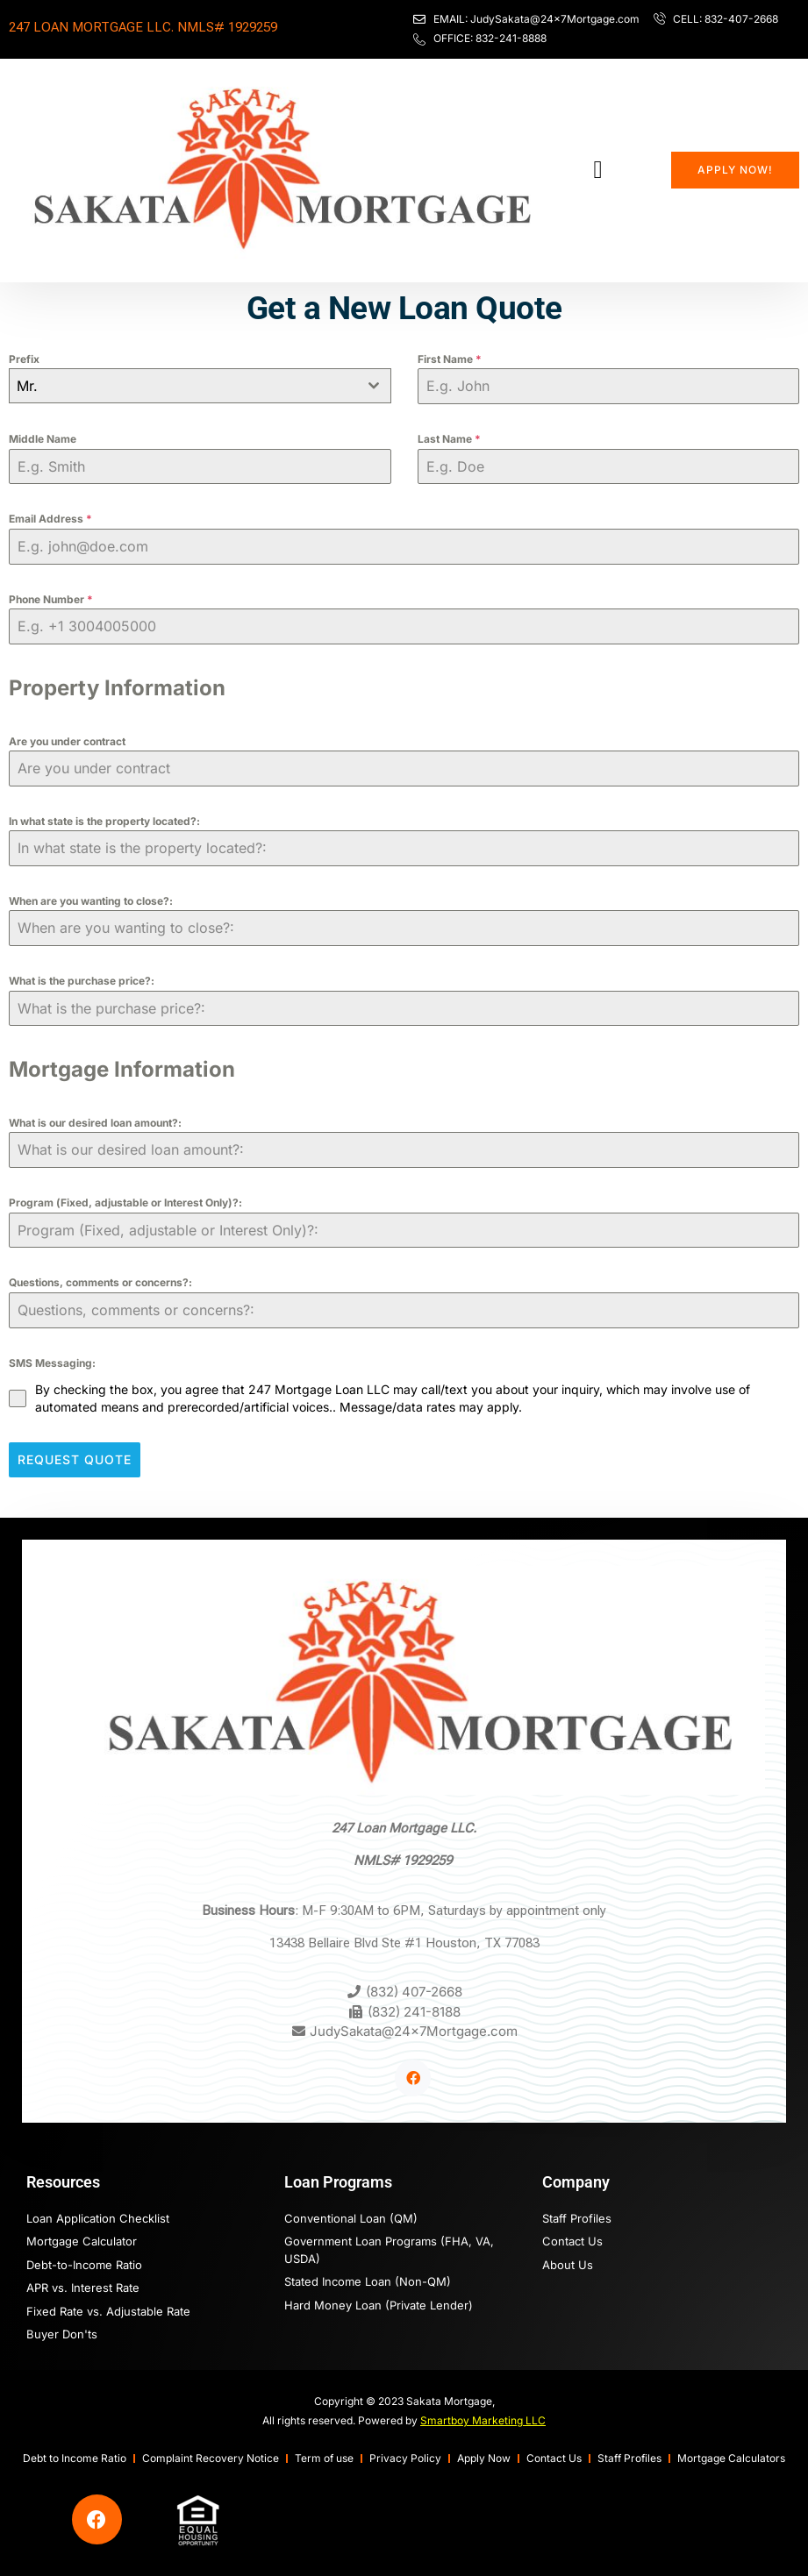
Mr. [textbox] (27, 386)
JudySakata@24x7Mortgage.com (414, 2026)
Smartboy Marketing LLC (483, 2416)
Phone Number (51, 599)
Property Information (117, 688)
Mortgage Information (122, 1069)
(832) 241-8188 (414, 2006)
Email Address (50, 518)
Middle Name (42, 438)
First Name (450, 359)
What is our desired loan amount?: (95, 1122)
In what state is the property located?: (104, 821)
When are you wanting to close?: (91, 900)
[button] (597, 170)
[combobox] (200, 385)
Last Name (449, 438)
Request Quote (75, 1459)
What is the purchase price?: (81, 980)
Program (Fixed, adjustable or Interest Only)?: (125, 1202)
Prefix (24, 359)
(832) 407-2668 (414, 1987)
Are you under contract (67, 741)
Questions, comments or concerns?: (100, 1282)
